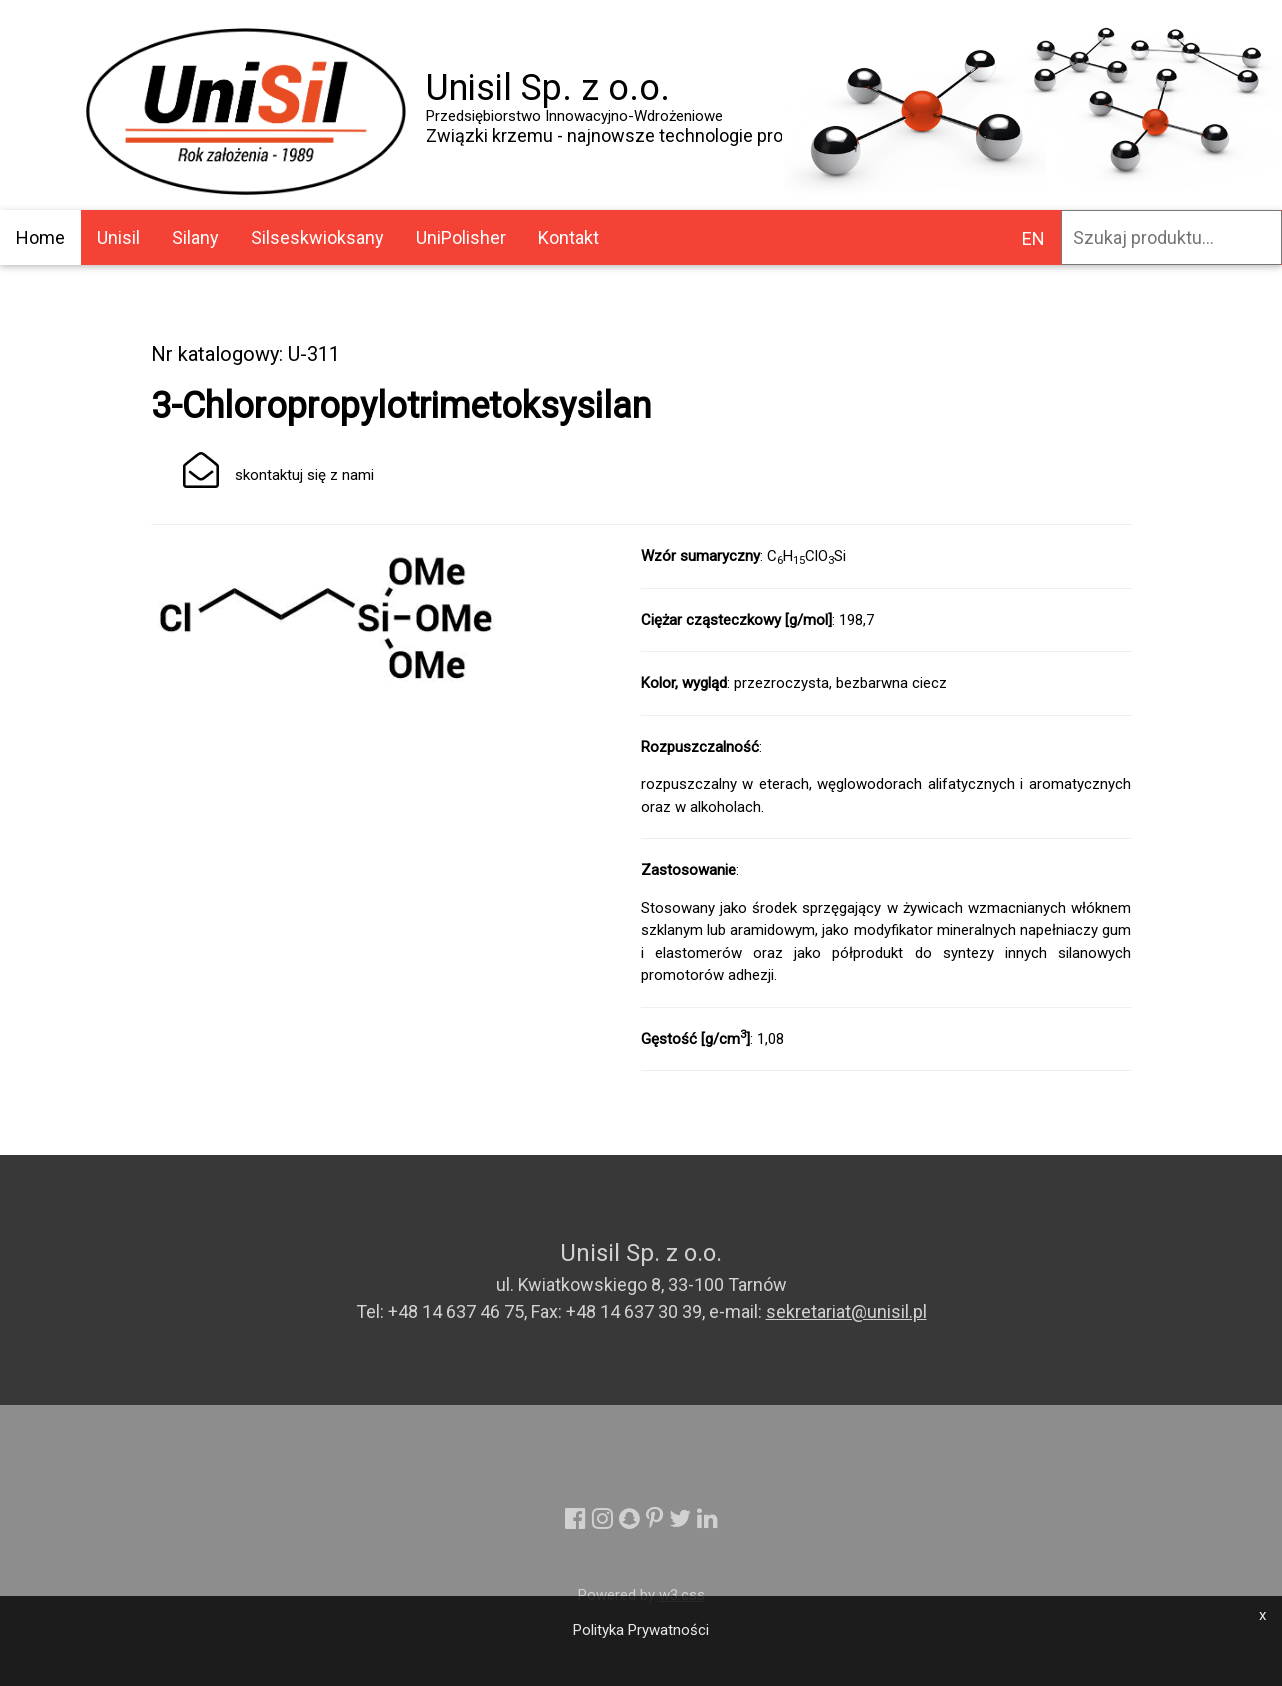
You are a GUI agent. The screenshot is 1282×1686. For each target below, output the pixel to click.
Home (40, 237)
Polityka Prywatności (641, 1630)
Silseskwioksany (317, 237)
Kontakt (568, 237)
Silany (195, 237)
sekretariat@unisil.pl (846, 1311)
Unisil (118, 237)
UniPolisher (461, 237)
